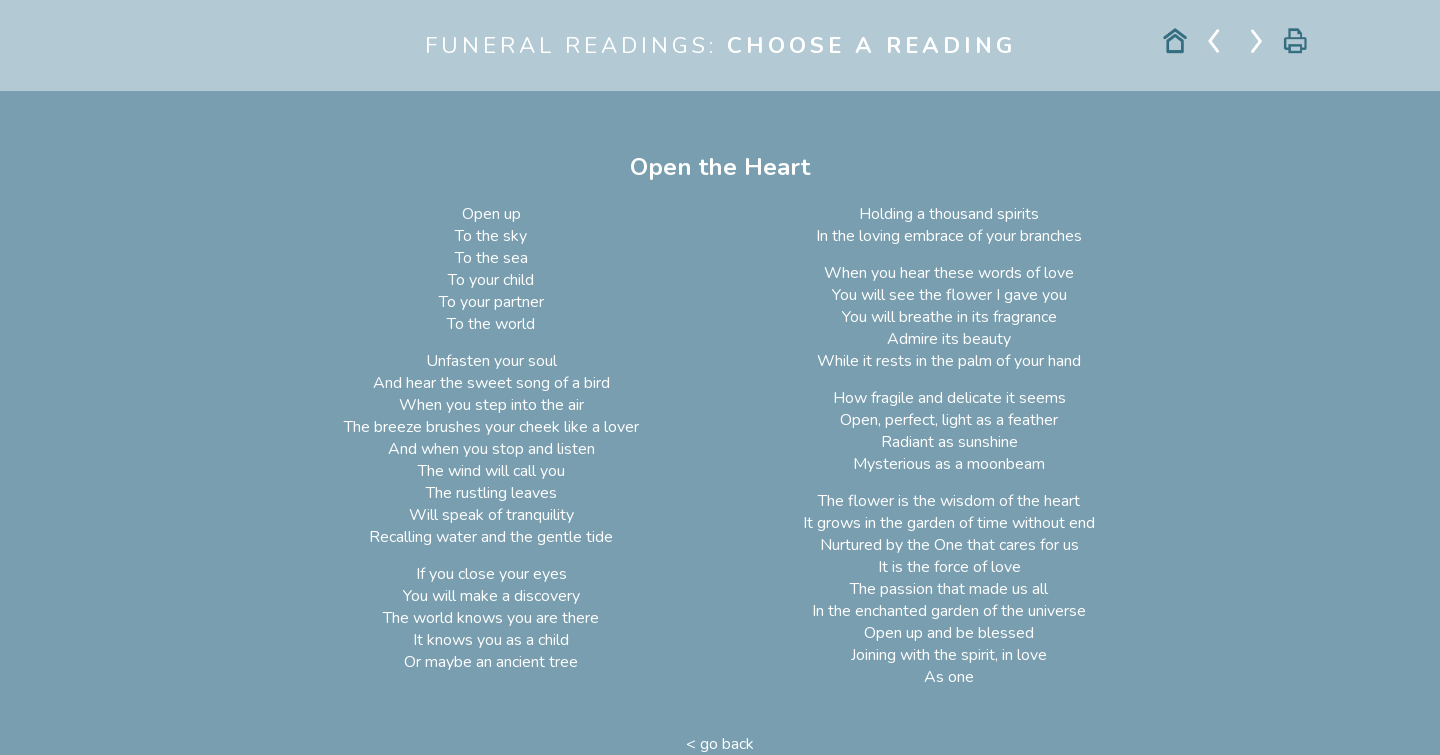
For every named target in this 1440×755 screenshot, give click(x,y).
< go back (720, 744)
